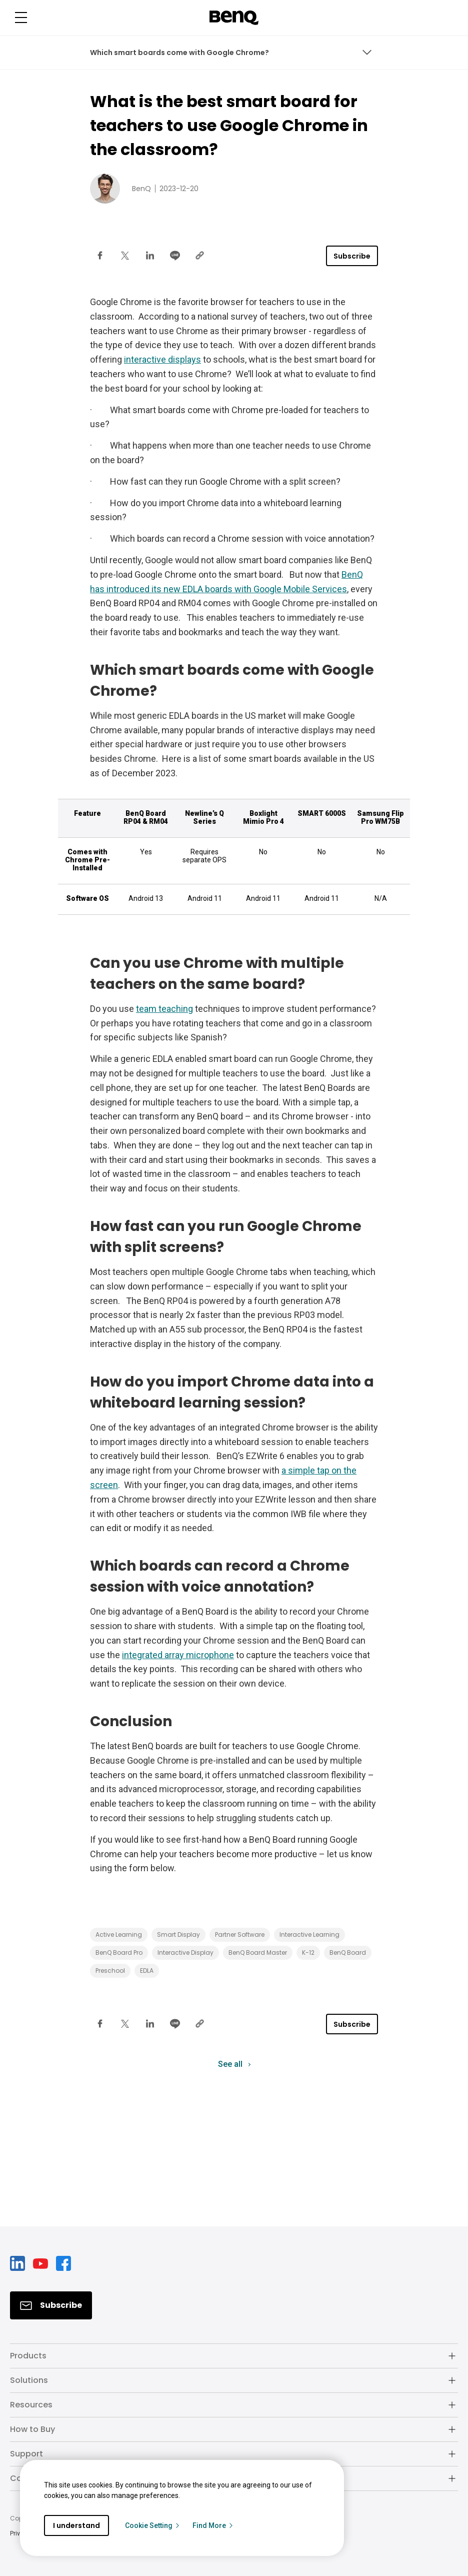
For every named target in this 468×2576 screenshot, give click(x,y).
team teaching (164, 1008)
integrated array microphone (178, 1655)
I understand (76, 2525)
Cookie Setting (152, 2525)
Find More (213, 2525)
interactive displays (162, 359)
